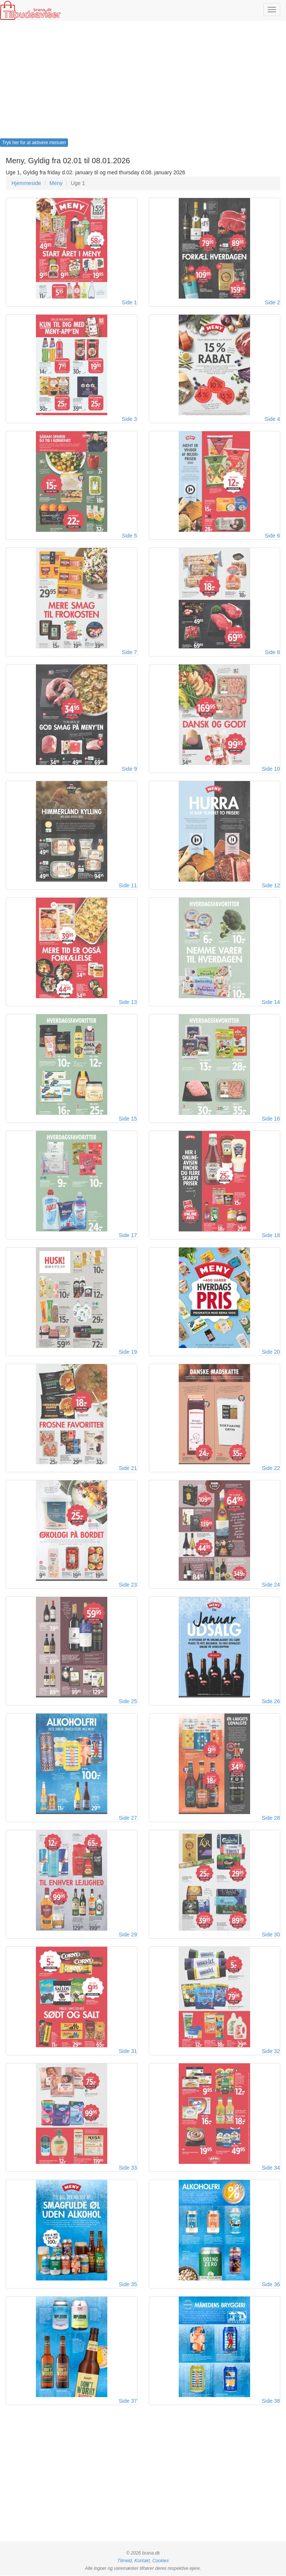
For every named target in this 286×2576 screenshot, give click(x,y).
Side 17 (128, 1235)
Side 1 (129, 302)
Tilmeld (124, 2561)
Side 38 (271, 2401)
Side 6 (272, 536)
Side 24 (271, 1585)
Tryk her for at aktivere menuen (34, 142)
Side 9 (129, 769)
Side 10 (271, 769)
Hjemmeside (26, 183)
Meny (55, 183)
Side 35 (128, 2285)
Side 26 (271, 1702)
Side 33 (128, 2168)
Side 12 (271, 885)
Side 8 (272, 652)
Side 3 (129, 419)
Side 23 (128, 1585)
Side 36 (271, 2285)
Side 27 (128, 1818)
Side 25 (128, 1702)
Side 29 (128, 1935)
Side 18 (271, 1235)
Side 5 (129, 536)
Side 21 (128, 1468)
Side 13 (128, 1002)
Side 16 (271, 1119)
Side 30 (271, 1935)
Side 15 (128, 1119)
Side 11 (128, 885)
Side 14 (271, 1002)
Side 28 (271, 1818)
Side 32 (271, 2051)
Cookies (160, 2561)
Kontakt (142, 2561)
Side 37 (128, 2401)
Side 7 (129, 652)
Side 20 (271, 1352)
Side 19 (128, 1352)
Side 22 (271, 1468)
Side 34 (271, 2168)
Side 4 (272, 419)
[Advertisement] (143, 81)
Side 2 (272, 302)
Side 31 (128, 2051)
